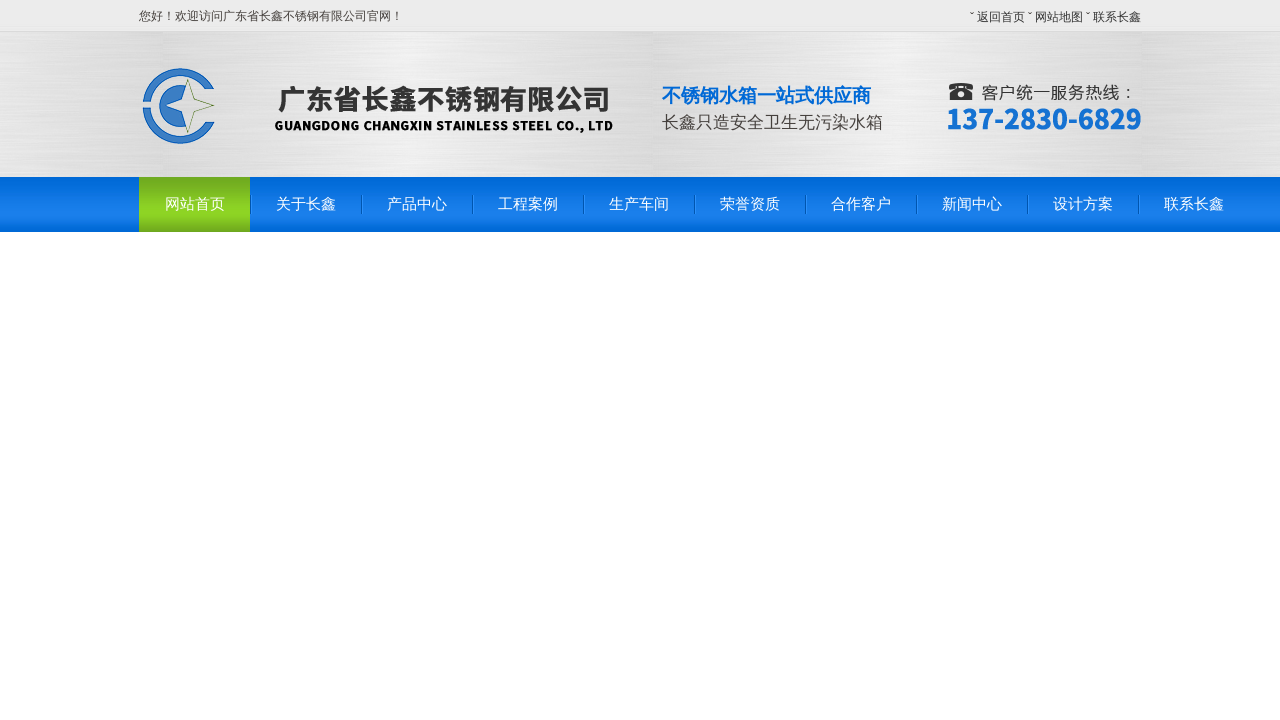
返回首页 (1001, 17)
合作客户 (861, 204)
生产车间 (639, 204)
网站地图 (1059, 17)
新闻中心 (972, 204)
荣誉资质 (750, 204)
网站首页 (195, 204)
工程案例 (528, 204)
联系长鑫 (1117, 17)
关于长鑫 (306, 204)
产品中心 (417, 204)
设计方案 (1083, 204)
